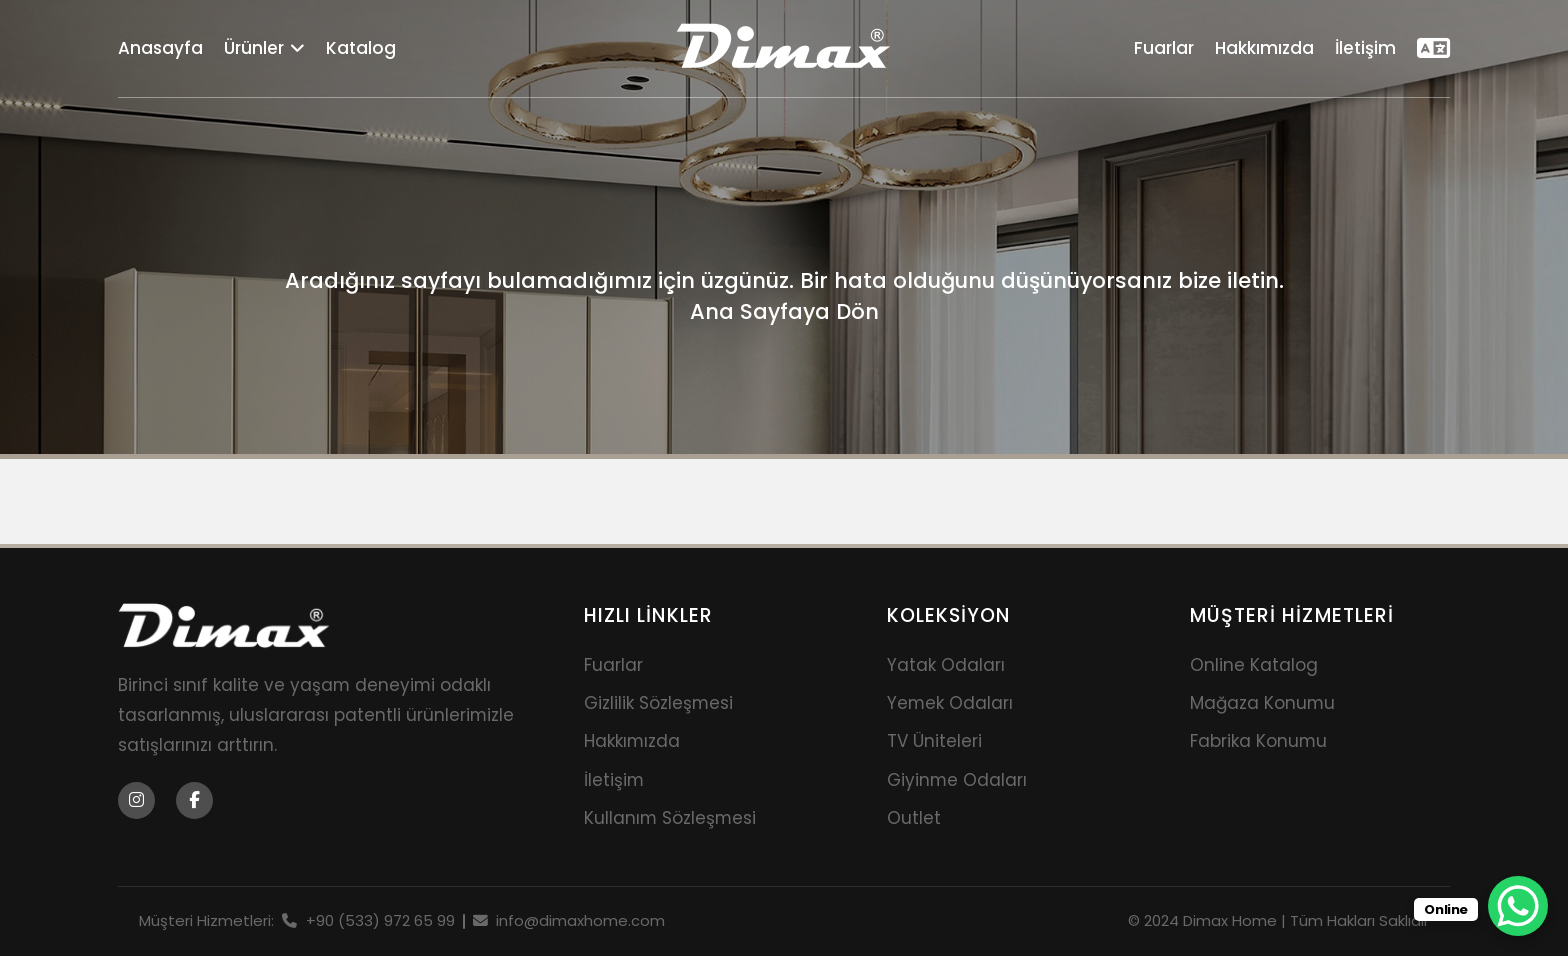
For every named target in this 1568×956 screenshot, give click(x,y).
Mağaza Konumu (1262, 703)
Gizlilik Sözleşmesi (658, 703)
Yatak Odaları (946, 665)
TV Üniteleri (934, 741)
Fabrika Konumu (1258, 741)
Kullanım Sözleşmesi (670, 818)
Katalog (361, 48)
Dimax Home (1230, 920)
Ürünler (264, 48)
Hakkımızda (1264, 48)
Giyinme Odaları (957, 780)
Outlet (914, 818)
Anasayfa (160, 48)
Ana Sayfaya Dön (784, 311)
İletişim (1365, 48)
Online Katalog (1254, 665)
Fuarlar (1164, 48)
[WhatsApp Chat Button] (1518, 906)
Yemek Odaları (950, 703)
